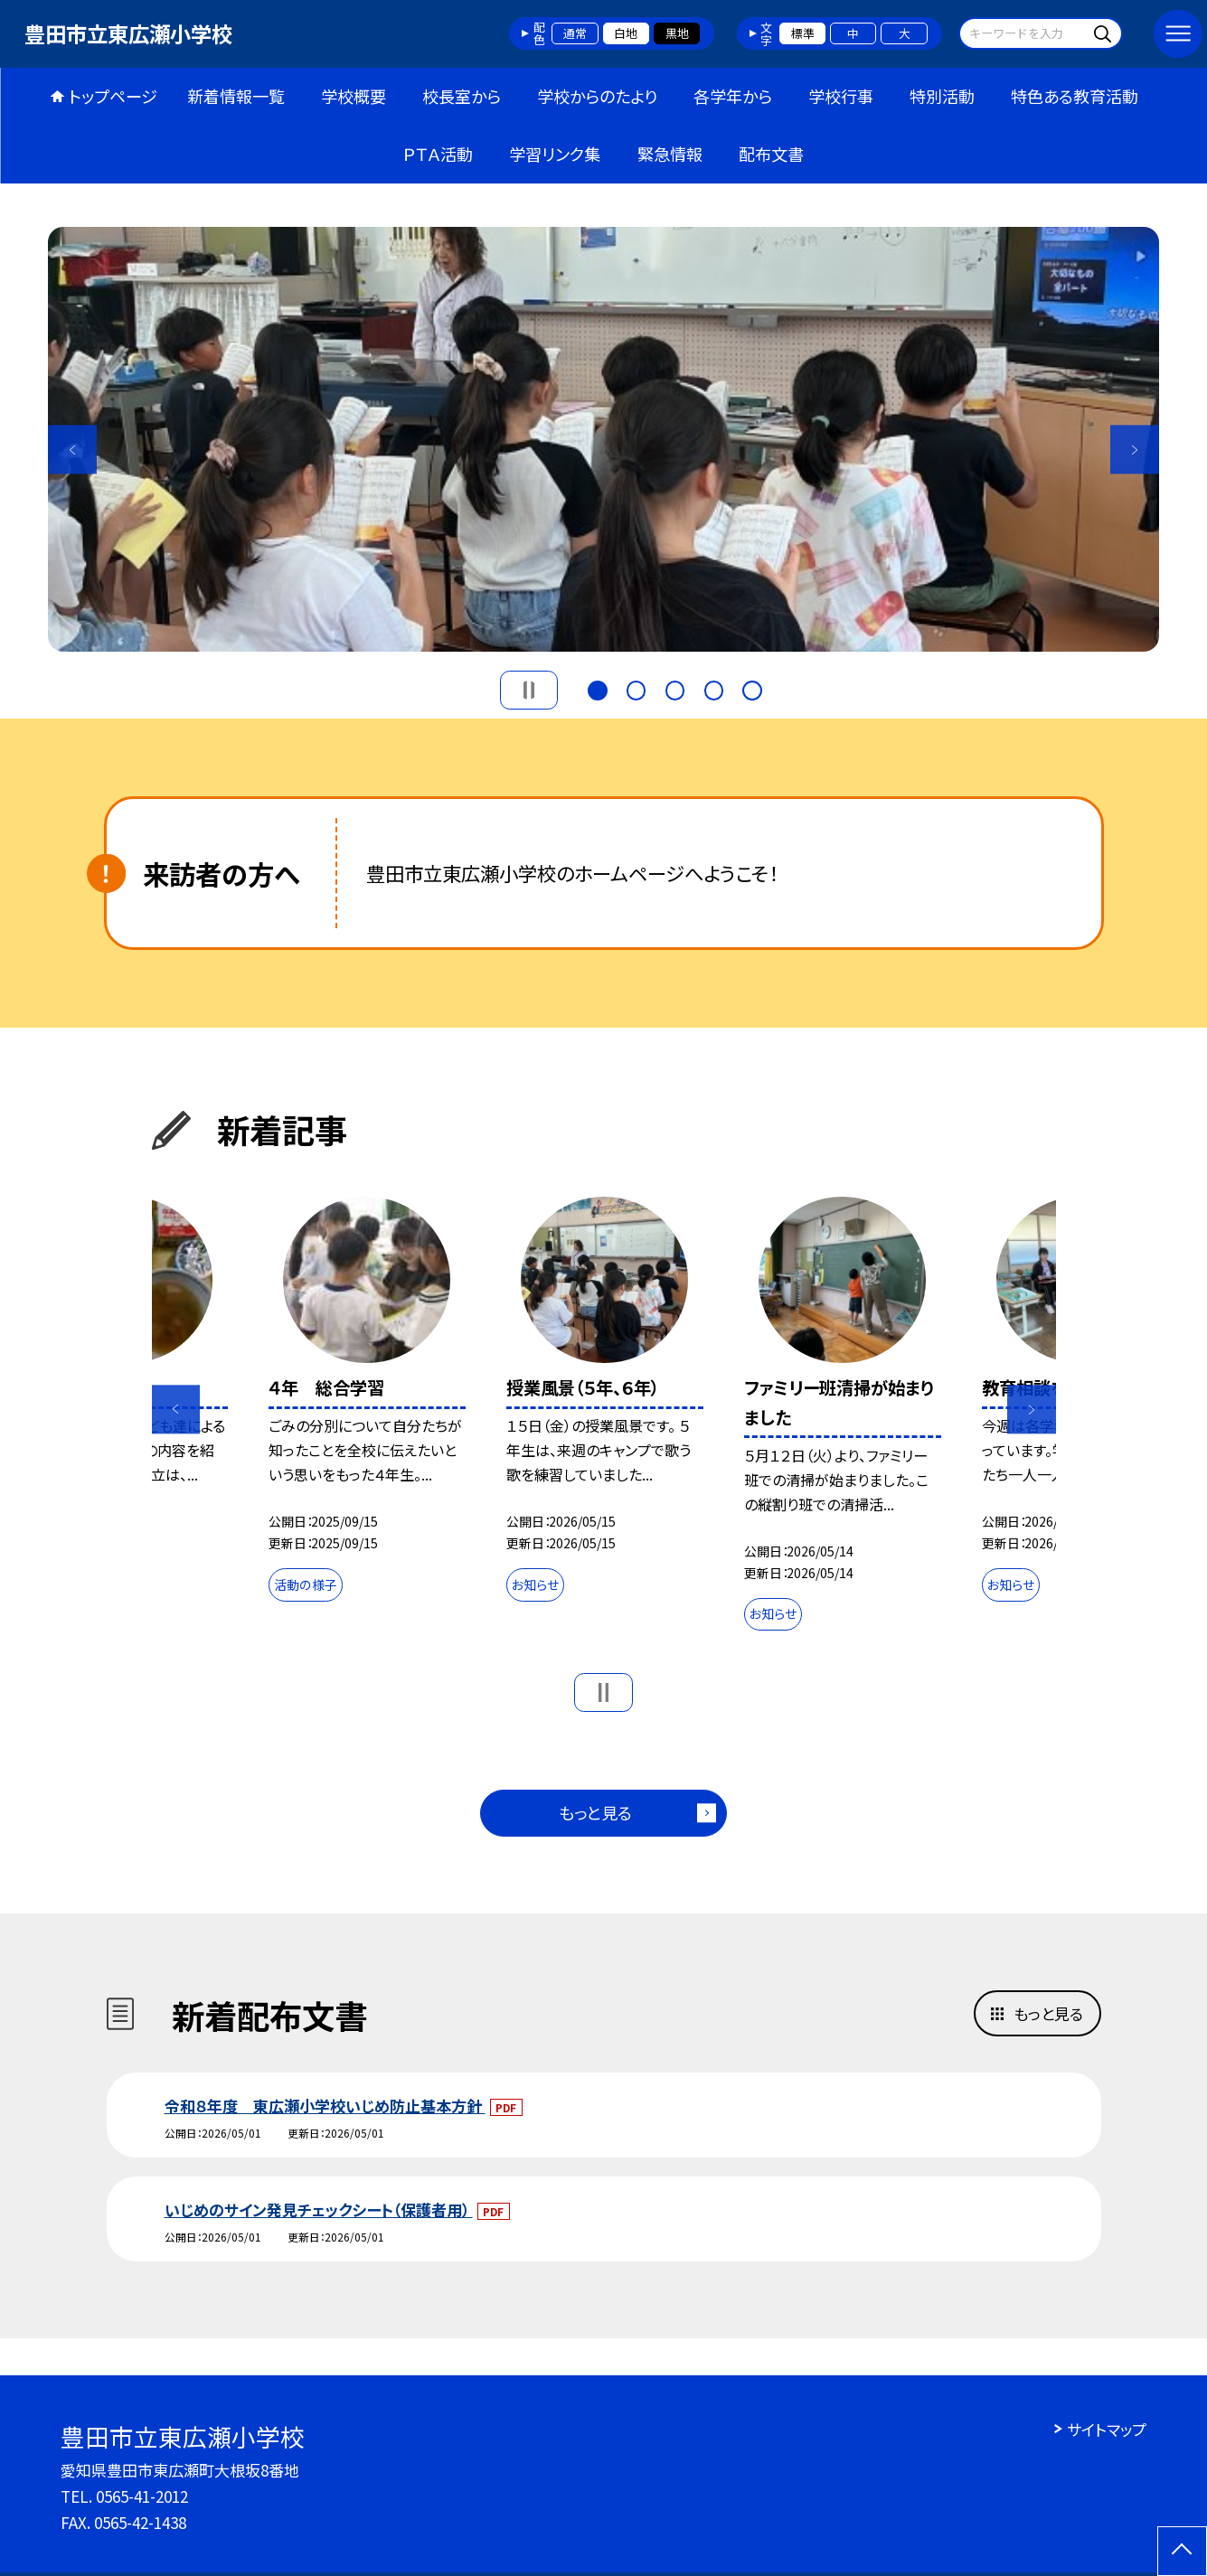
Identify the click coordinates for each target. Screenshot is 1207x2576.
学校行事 (840, 96)
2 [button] (636, 688)
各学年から (732, 96)
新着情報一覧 (236, 96)
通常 (575, 33)
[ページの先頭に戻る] (1182, 2551)
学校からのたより (597, 96)
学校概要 (353, 96)
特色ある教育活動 (1074, 96)
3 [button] (674, 688)
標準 (803, 33)
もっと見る (595, 1812)
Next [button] (1134, 450)
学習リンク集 (554, 153)
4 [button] (713, 688)
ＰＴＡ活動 (438, 153)
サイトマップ (1106, 2429)
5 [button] (751, 688)
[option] (603, 439)
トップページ (113, 96)
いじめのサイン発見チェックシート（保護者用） (319, 2209)
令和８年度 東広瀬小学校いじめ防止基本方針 (325, 2105)
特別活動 (942, 96)
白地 (625, 33)
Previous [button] (72, 450)
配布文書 (771, 153)
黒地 (677, 33)
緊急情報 (670, 153)
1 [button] (597, 688)
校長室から (461, 96)
